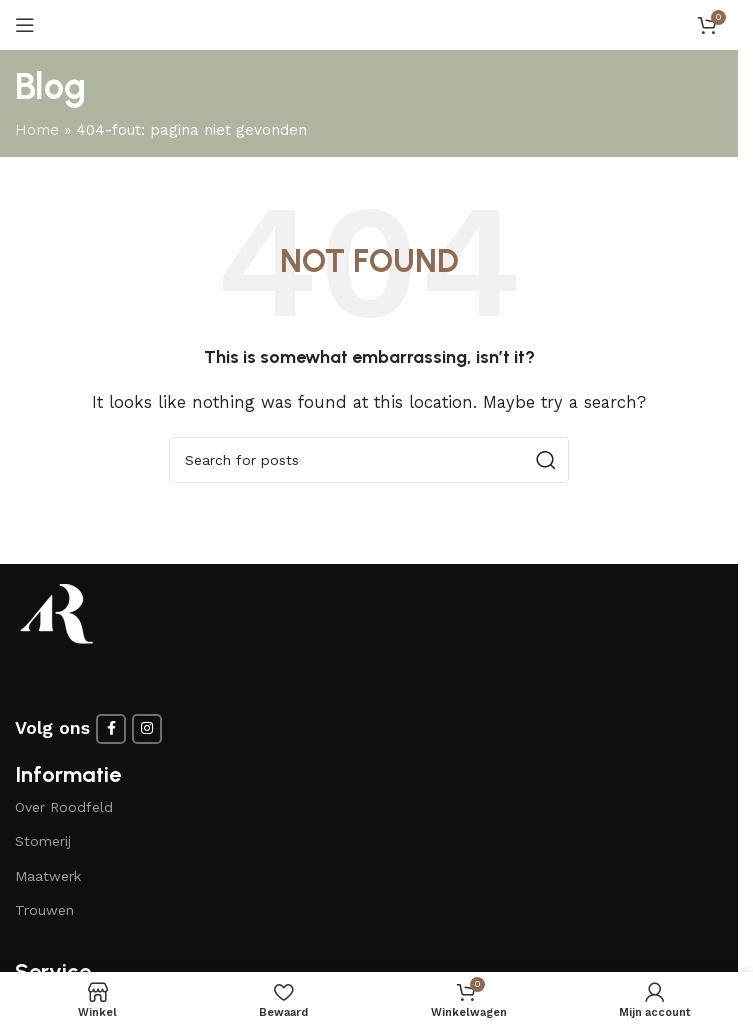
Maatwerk (48, 876)
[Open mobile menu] (25, 25)
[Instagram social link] (147, 729)
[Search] (369, 460)
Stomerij (43, 841)
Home (37, 130)
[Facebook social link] (111, 729)
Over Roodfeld (64, 807)
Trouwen (44, 910)
